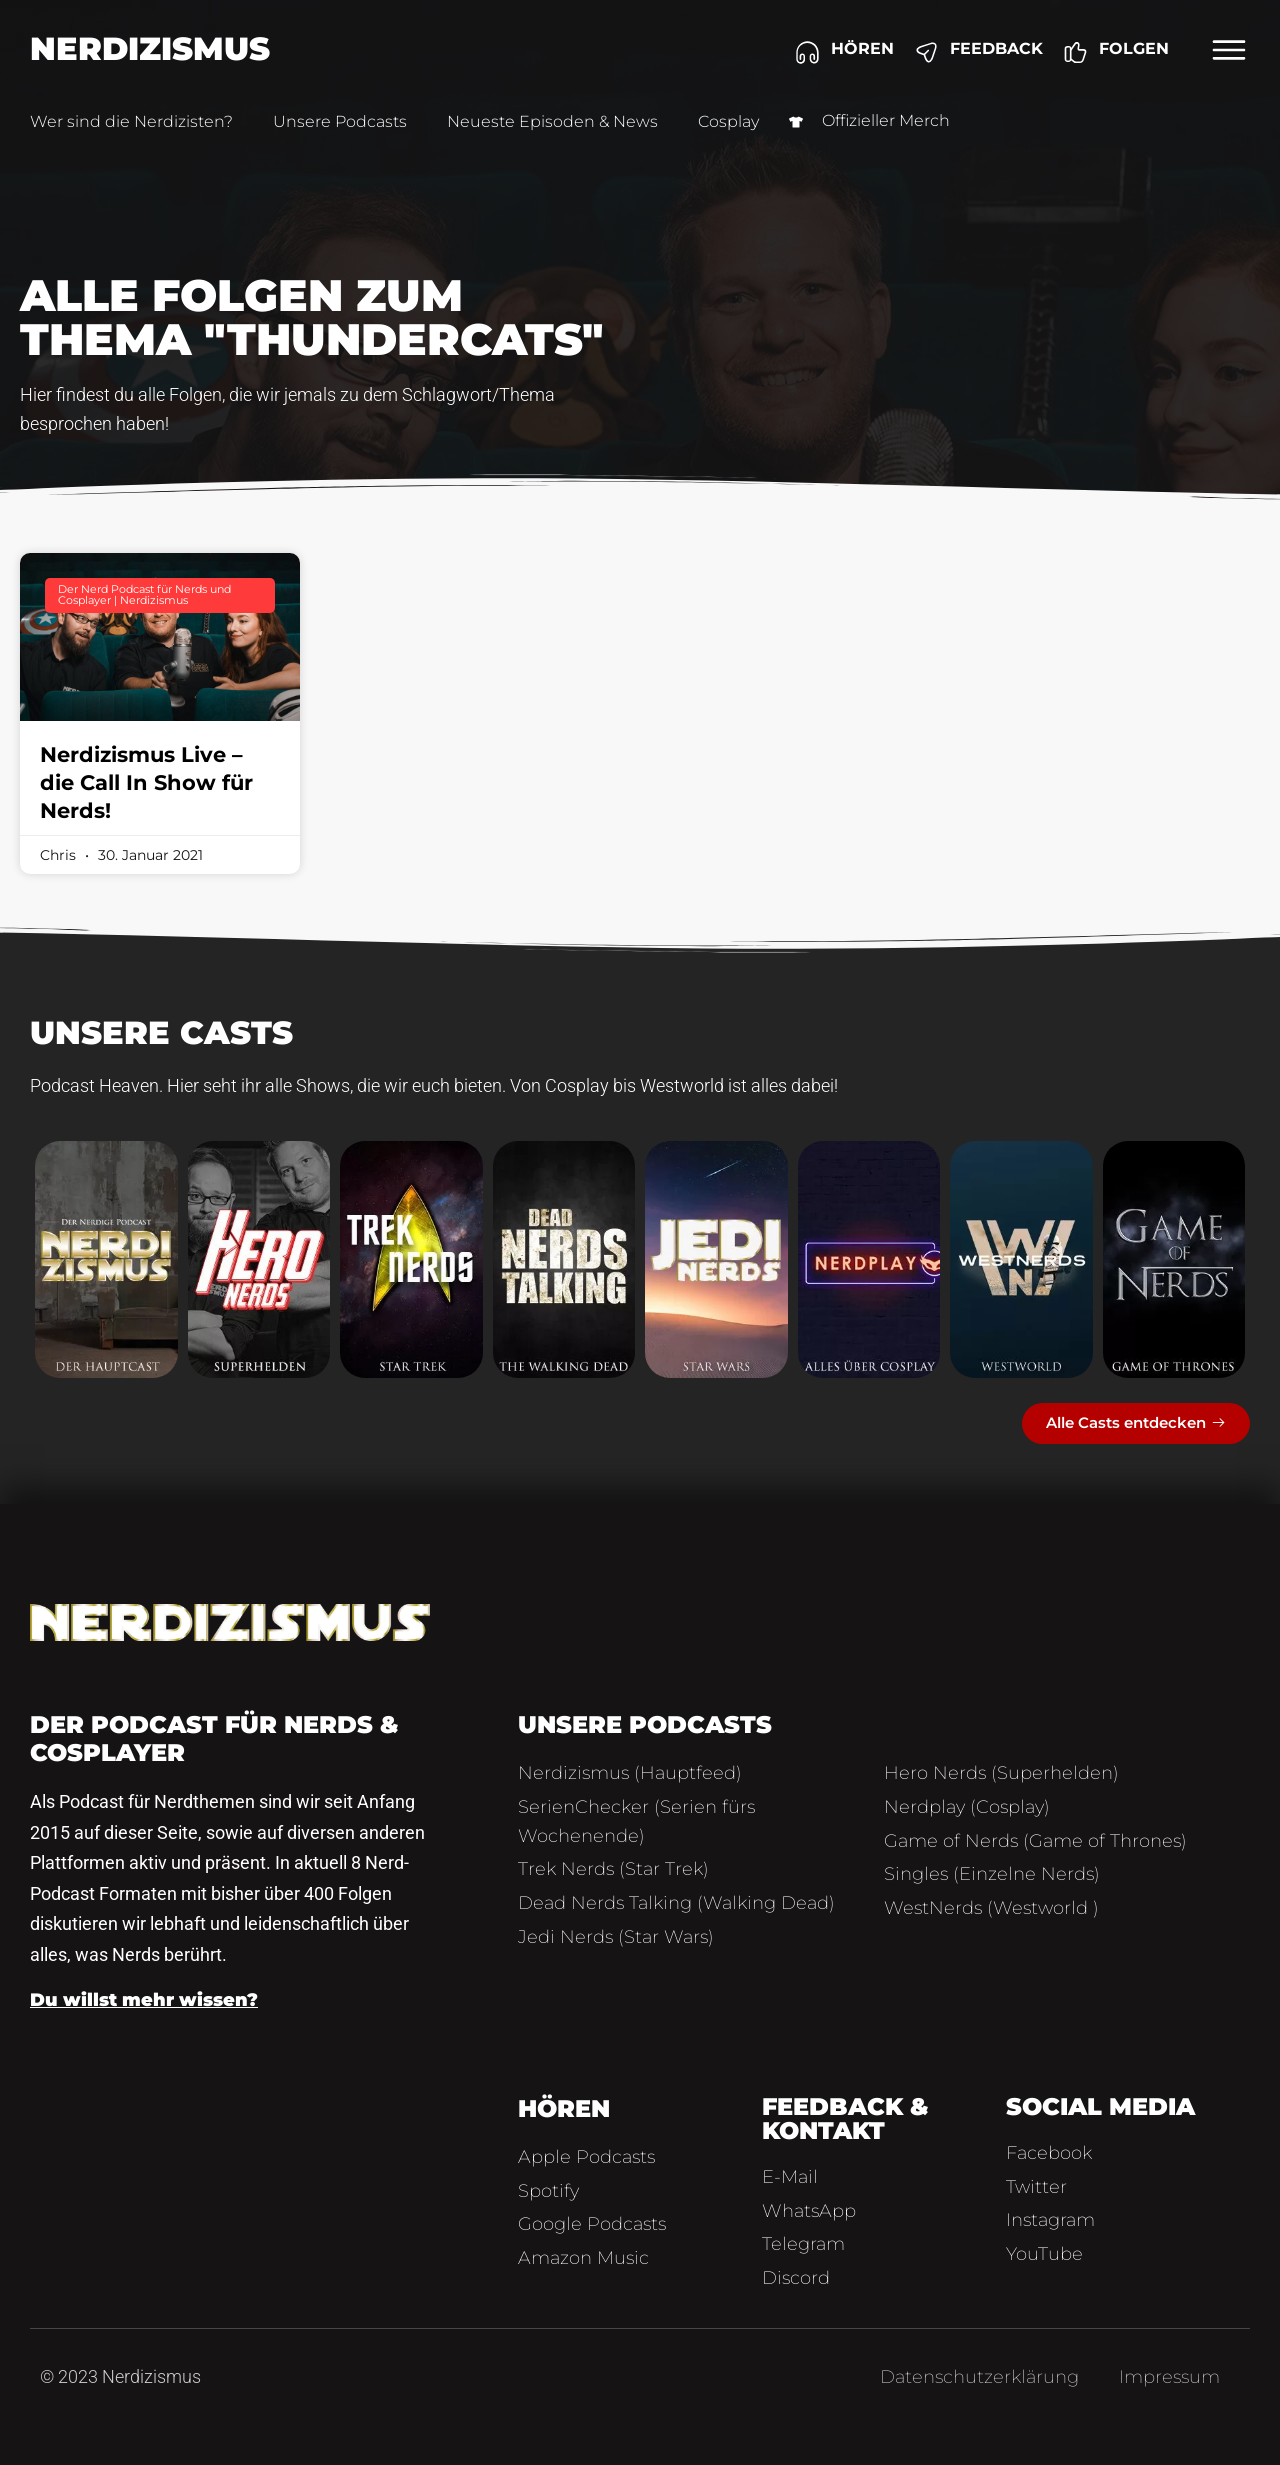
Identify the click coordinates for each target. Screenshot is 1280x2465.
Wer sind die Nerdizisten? (131, 121)
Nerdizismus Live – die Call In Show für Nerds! (146, 782)
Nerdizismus (150, 48)
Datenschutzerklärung (979, 2377)
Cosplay (728, 121)
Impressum (1169, 2377)
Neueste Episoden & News (552, 121)
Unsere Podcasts (340, 121)
